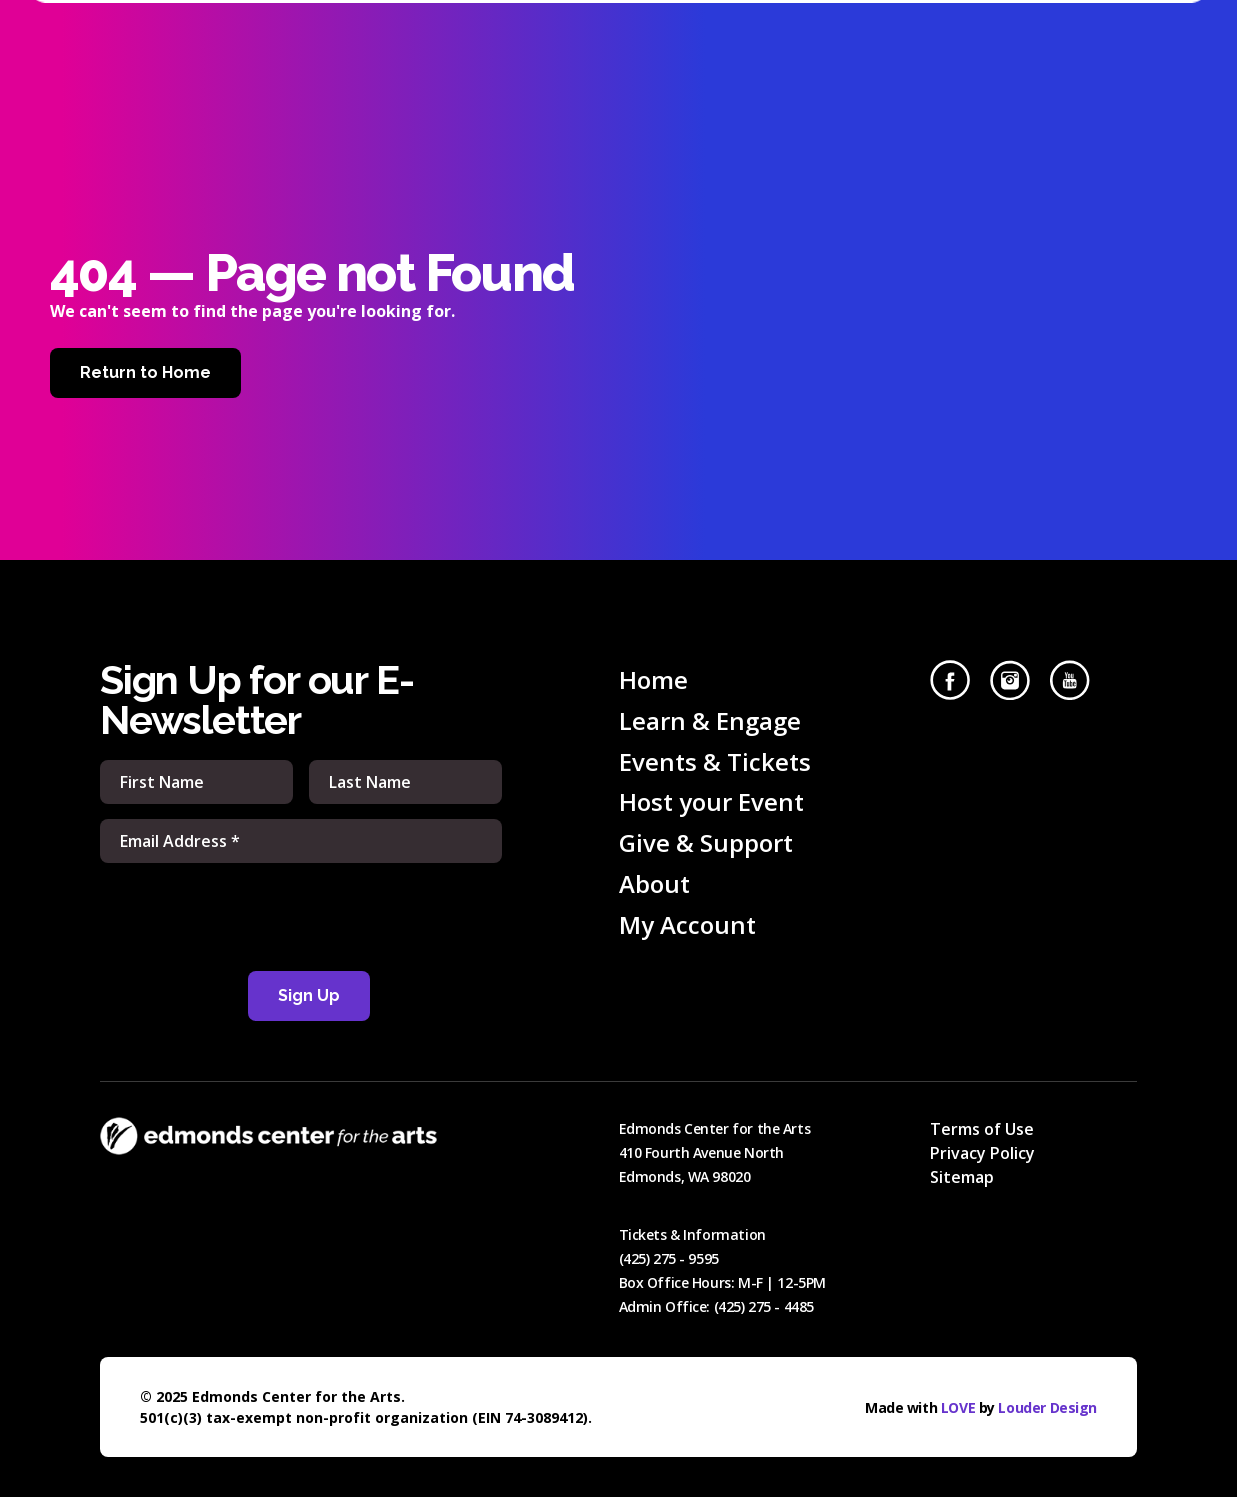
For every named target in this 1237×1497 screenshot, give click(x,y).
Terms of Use (982, 1129)
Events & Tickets (715, 761)
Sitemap (962, 1177)
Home (653, 679)
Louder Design (1047, 1407)
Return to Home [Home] (145, 372)
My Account (687, 924)
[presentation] (301, 917)
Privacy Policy (982, 1153)
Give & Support (706, 842)
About (654, 883)
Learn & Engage (710, 720)
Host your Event (711, 801)
